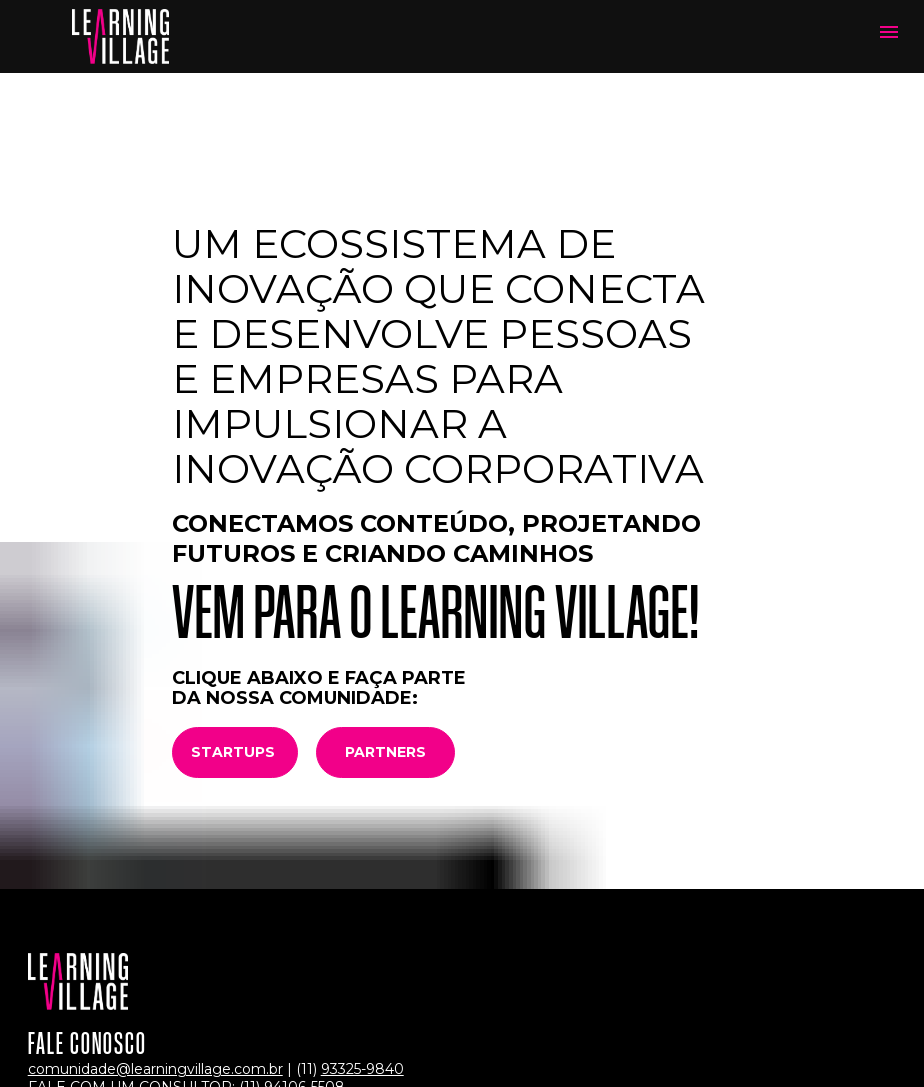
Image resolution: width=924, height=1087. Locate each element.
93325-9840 (362, 947)
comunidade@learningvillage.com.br (155, 947)
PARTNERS (385, 629)
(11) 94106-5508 (292, 965)
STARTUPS (235, 629)
